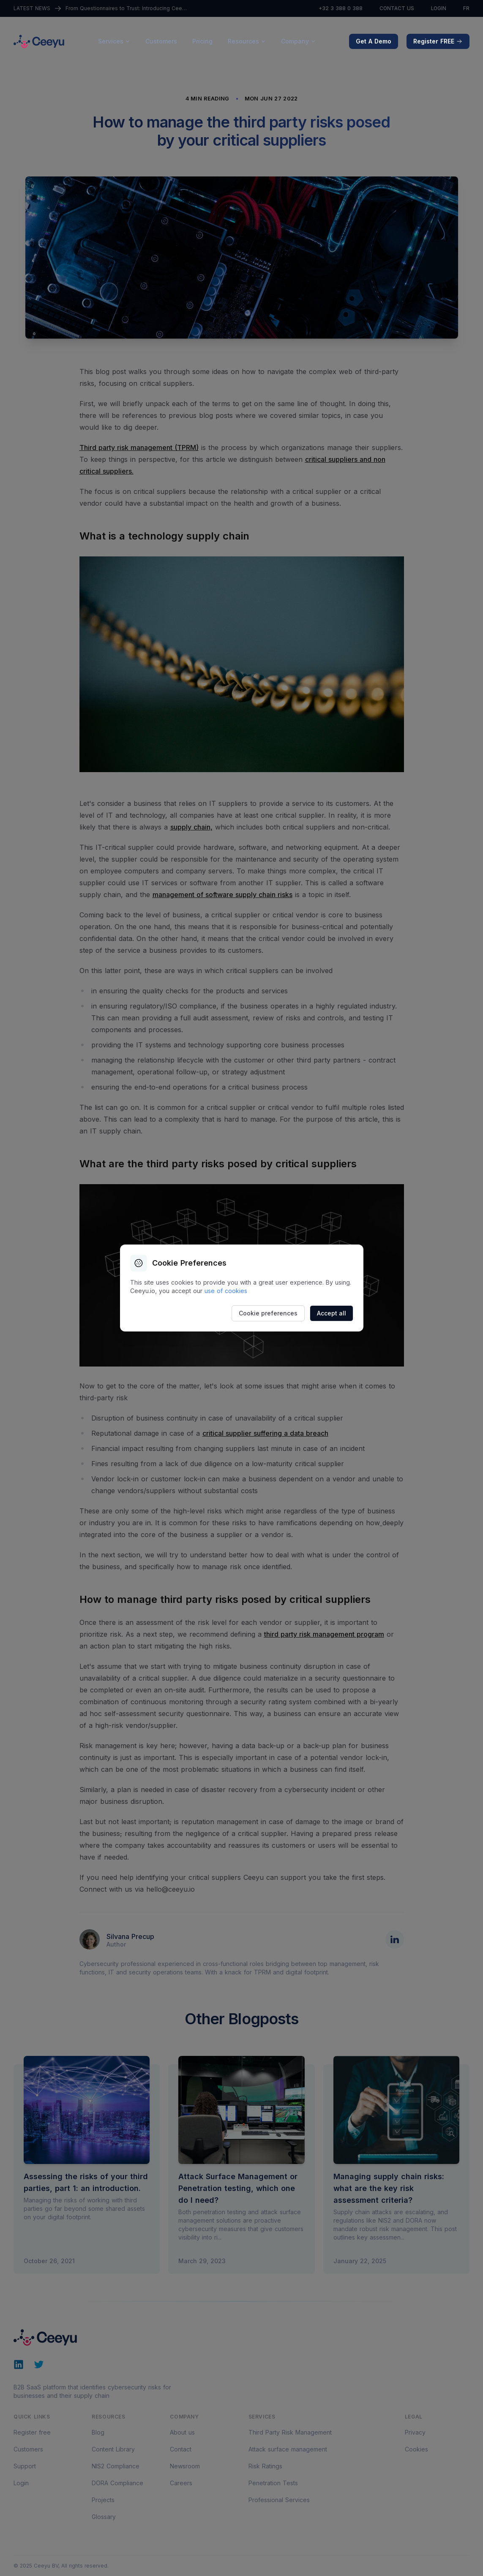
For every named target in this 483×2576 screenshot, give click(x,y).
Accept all (331, 1313)
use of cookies (226, 1290)
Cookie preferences (268, 1313)
